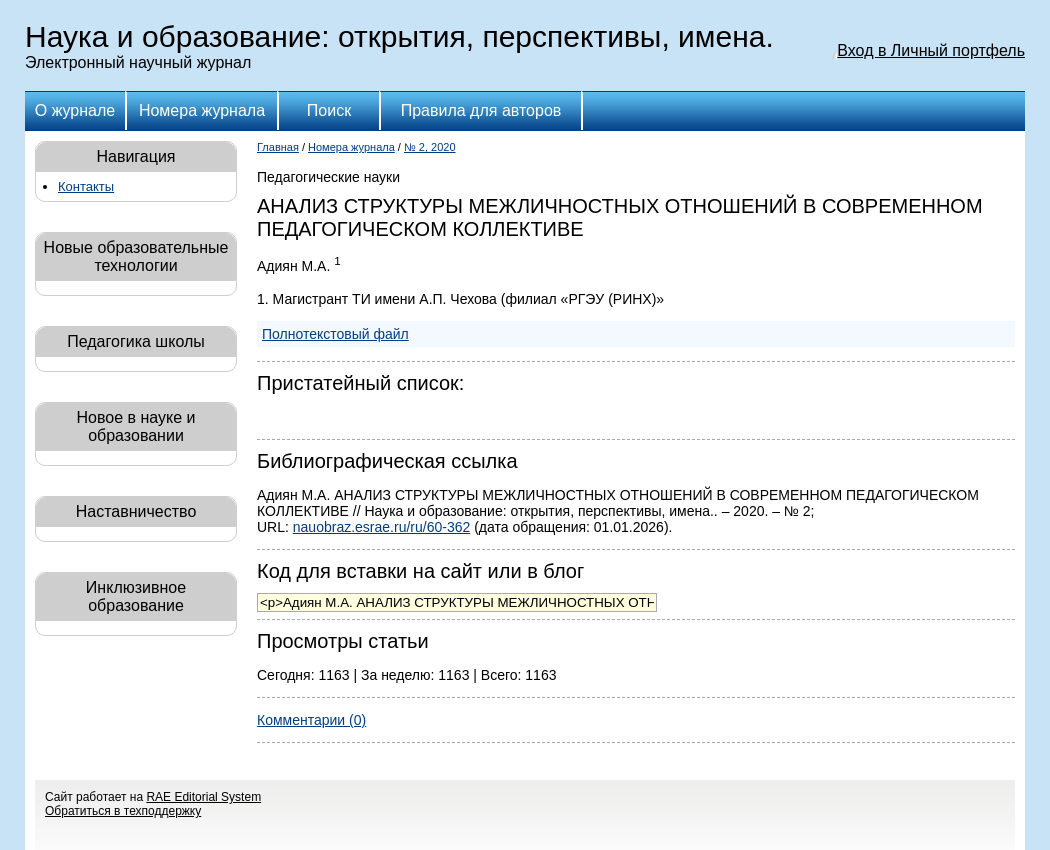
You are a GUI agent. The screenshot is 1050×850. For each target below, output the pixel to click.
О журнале (75, 110)
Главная (278, 147)
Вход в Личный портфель (931, 50)
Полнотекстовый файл (335, 334)
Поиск (329, 110)
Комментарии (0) (311, 720)
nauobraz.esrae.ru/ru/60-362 (381, 527)
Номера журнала (202, 110)
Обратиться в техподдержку (123, 811)
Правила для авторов (481, 110)
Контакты (86, 186)
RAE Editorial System (203, 797)
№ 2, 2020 (430, 147)
